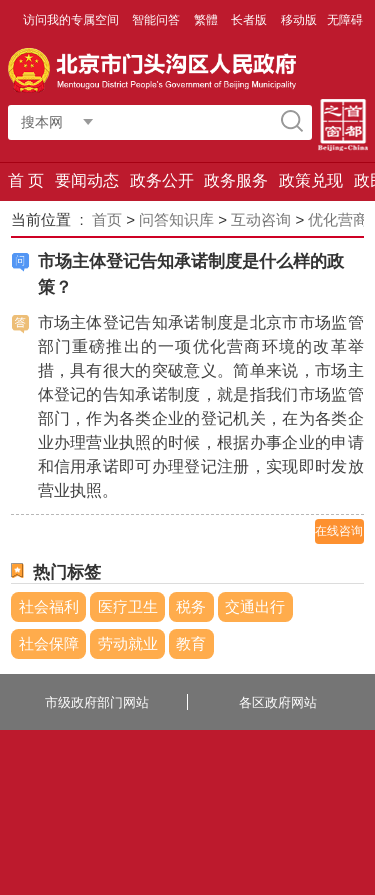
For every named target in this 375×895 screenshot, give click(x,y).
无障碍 (345, 20)
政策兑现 (311, 180)
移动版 (299, 20)
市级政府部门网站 (97, 702)
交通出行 (255, 606)
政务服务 (236, 180)
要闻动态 (87, 180)
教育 (191, 643)
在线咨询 (339, 531)
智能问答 (157, 20)
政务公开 (162, 180)
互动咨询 (261, 219)
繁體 (206, 20)
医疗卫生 (128, 606)
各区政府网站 (278, 702)
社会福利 (49, 606)
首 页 (26, 180)
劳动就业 (128, 643)
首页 (107, 219)
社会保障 (49, 643)
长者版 (250, 20)
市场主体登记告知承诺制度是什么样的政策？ (191, 274)
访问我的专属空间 (72, 20)
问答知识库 (176, 219)
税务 (191, 606)
